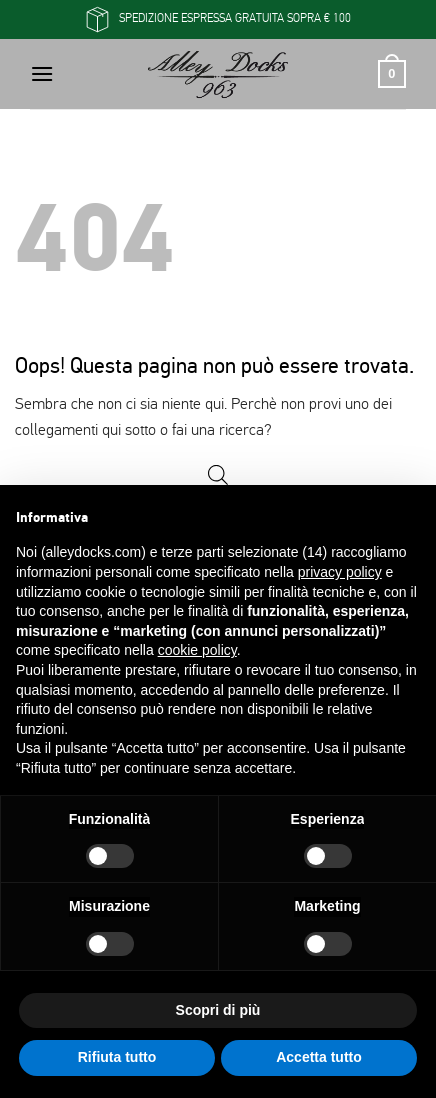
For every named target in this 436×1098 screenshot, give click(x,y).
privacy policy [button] (340, 572)
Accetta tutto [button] (319, 1057)
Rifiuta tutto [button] (117, 1057)
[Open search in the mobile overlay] (218, 475)
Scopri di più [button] (218, 1010)
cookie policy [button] (197, 650)
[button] (42, 73)
